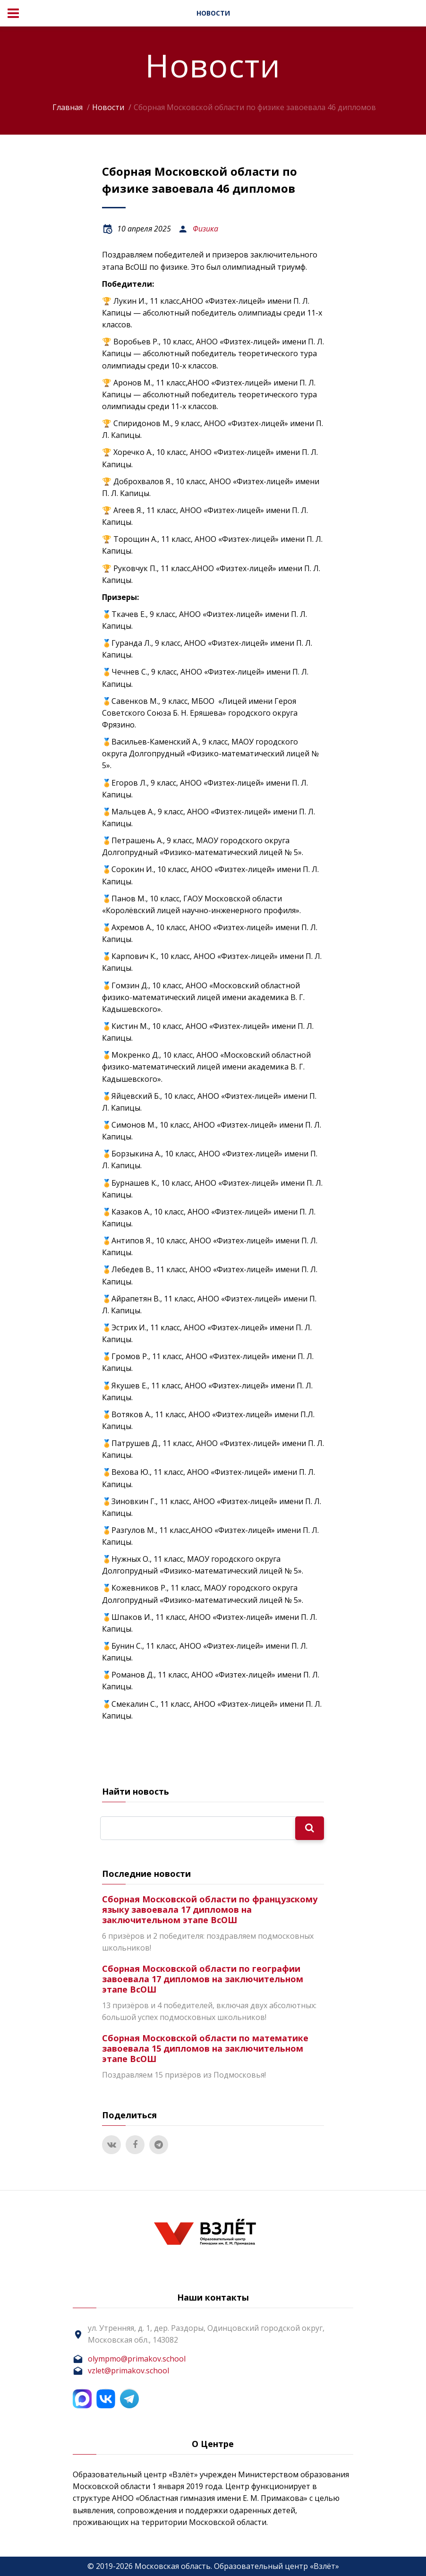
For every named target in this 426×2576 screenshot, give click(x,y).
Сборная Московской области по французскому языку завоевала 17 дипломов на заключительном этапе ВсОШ (209, 1909)
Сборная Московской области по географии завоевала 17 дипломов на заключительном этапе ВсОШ (202, 1979)
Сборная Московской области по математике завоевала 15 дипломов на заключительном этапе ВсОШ (205, 2048)
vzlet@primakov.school (128, 2370)
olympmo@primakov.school (137, 2358)
